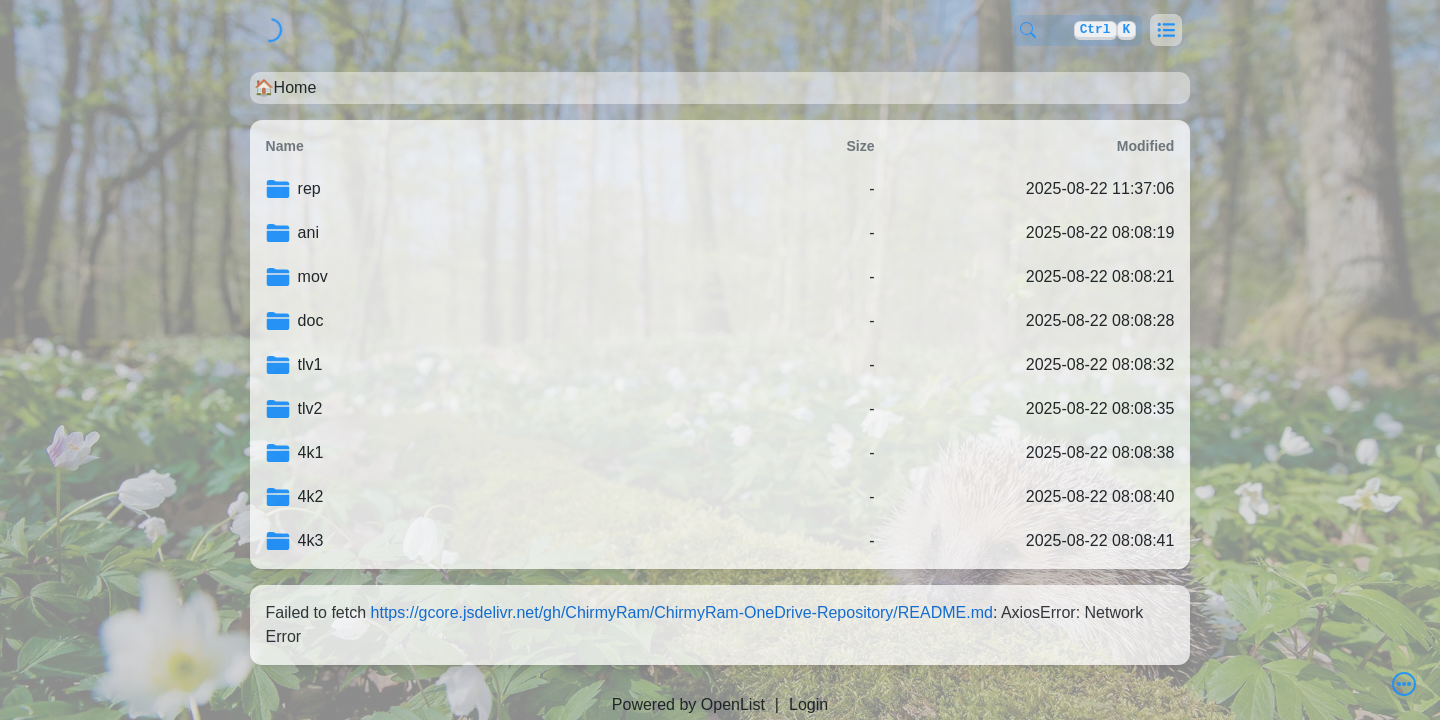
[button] (1166, 30)
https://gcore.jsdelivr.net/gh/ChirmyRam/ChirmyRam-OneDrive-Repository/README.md (682, 612)
